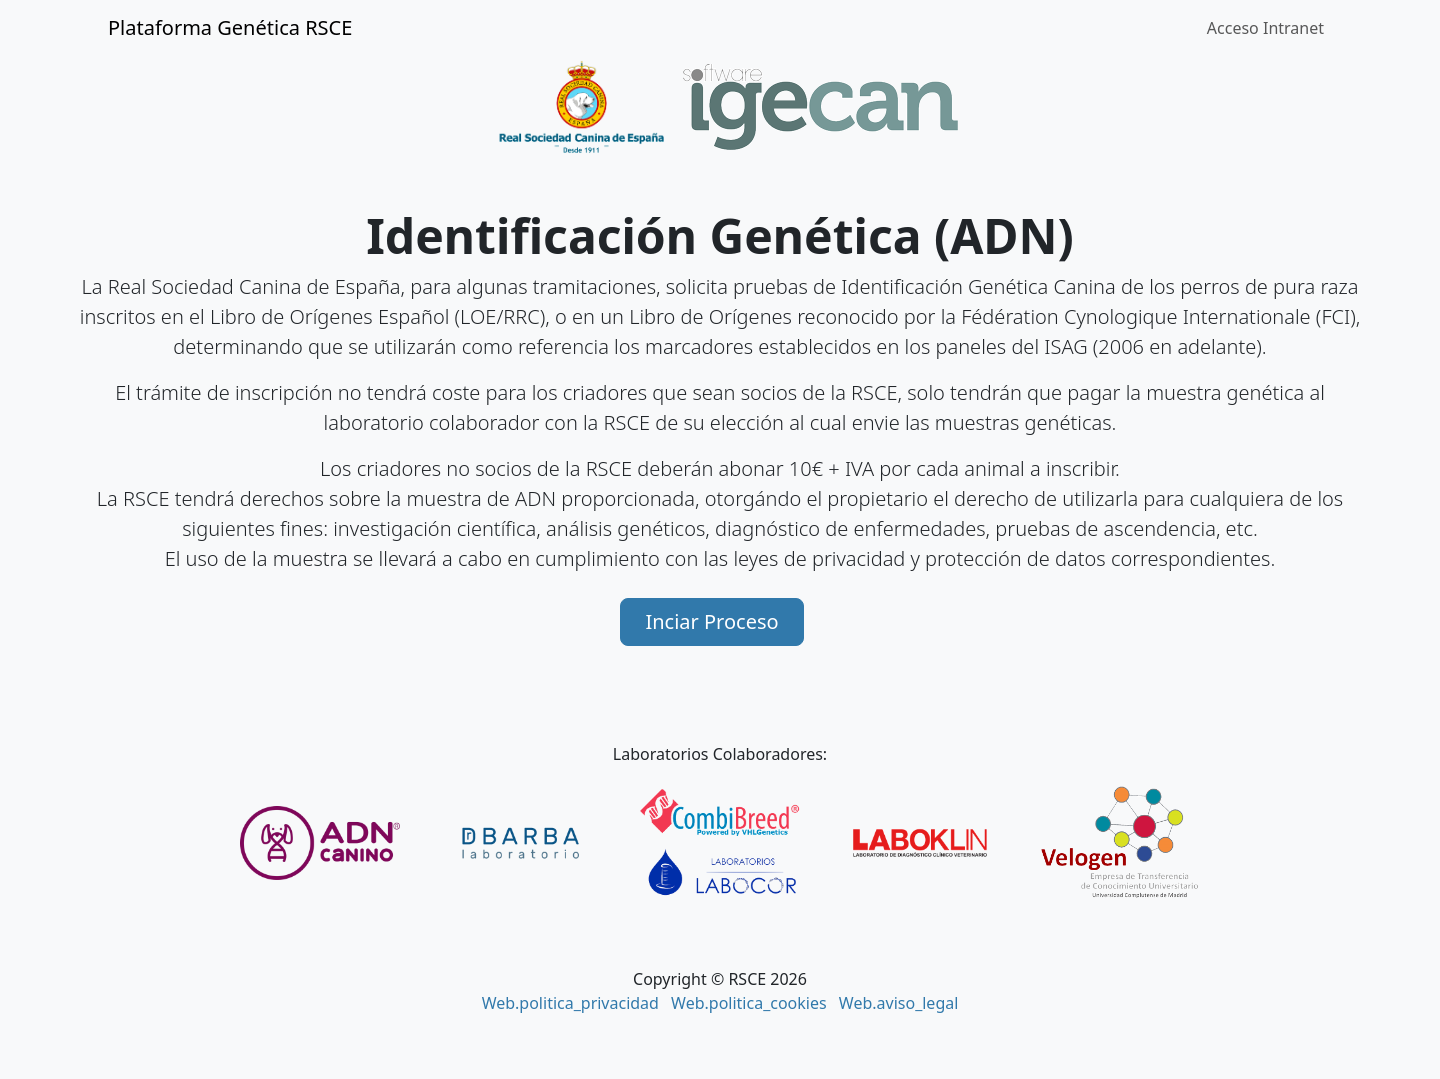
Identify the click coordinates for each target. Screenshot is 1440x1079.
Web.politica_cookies (749, 1003)
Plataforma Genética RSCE (230, 27)
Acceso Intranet (1265, 28)
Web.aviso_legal (899, 1003)
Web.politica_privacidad (570, 1003)
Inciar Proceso (711, 621)
